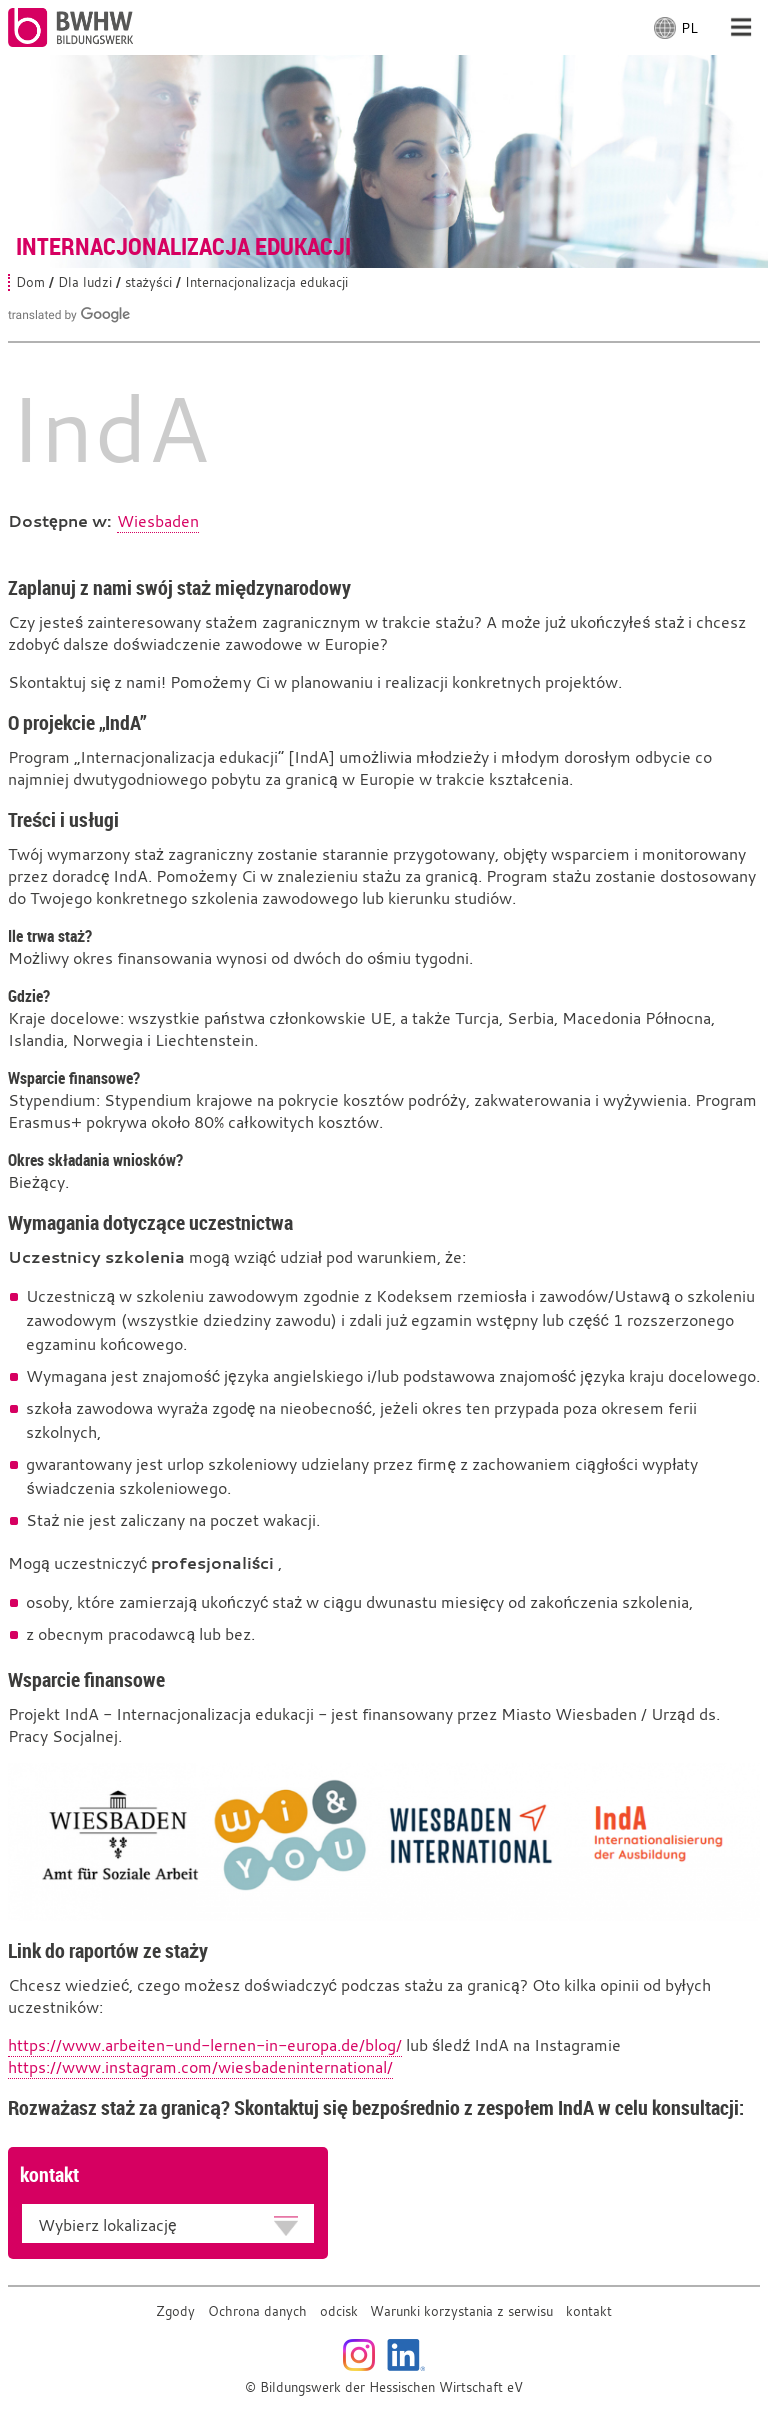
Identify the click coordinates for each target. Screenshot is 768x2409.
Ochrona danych (257, 2311)
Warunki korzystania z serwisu (461, 2311)
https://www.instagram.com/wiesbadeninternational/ (200, 2067)
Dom (30, 282)
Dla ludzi (85, 282)
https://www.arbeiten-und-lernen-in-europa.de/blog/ (205, 2045)
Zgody (175, 2311)
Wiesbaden (158, 521)
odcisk (339, 2311)
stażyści (148, 282)
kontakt (589, 2311)
